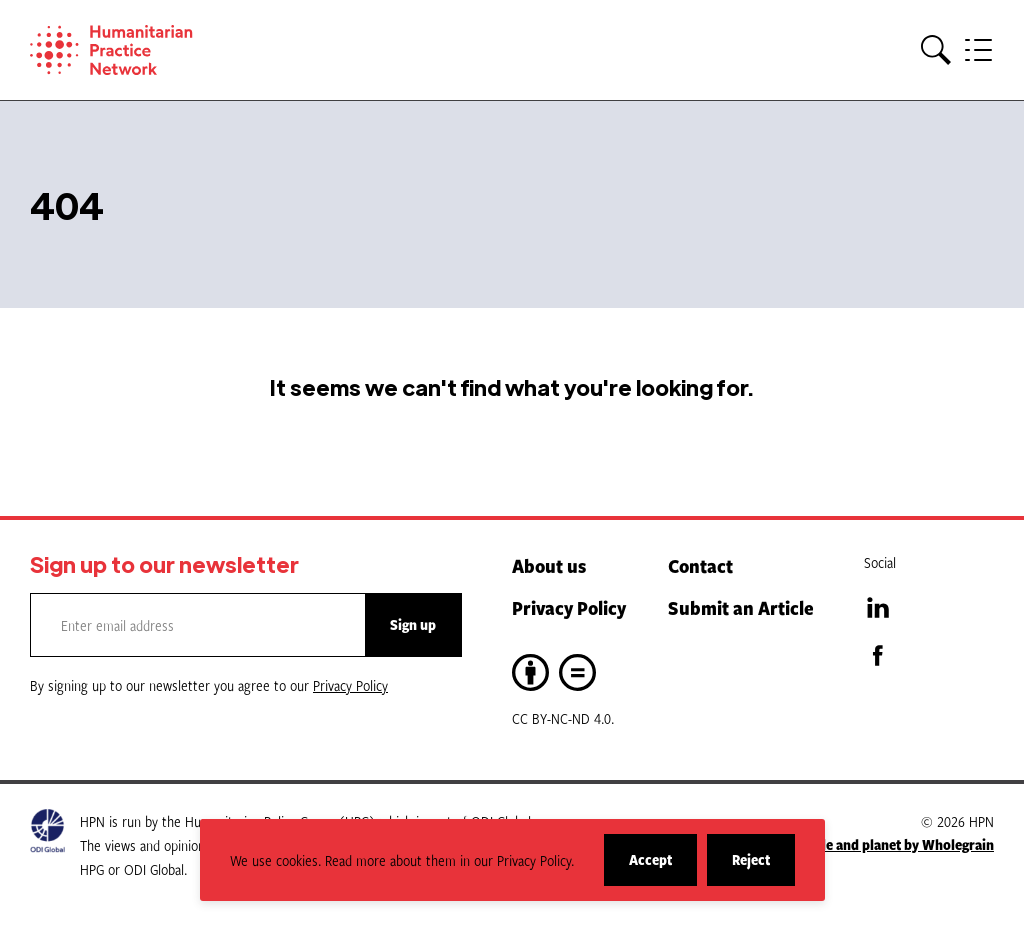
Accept (663, 867)
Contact (700, 565)
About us (549, 565)
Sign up (413, 624)
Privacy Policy (569, 607)
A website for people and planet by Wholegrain (850, 844)
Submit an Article (741, 607)
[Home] (140, 50)
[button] (936, 50)
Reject (763, 867)
